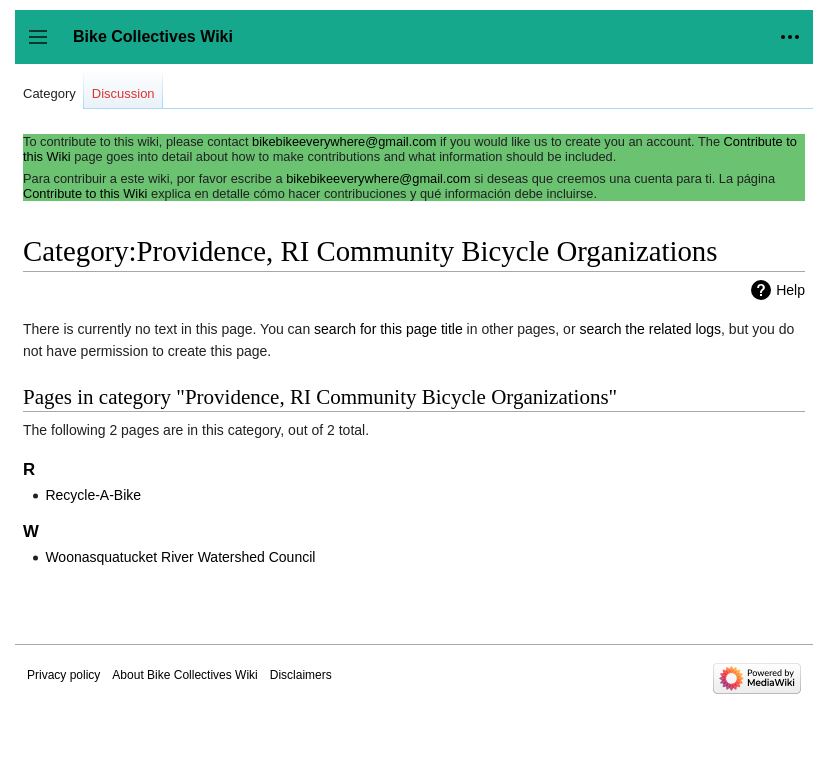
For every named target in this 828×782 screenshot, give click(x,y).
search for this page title (388, 329)
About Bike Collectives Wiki (184, 675)
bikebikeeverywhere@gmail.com (344, 141)
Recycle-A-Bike (93, 495)
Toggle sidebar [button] (44, 46)
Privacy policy (63, 675)
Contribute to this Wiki (85, 193)
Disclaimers (301, 675)
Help (790, 290)
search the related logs (650, 329)
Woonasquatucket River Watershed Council (180, 557)
